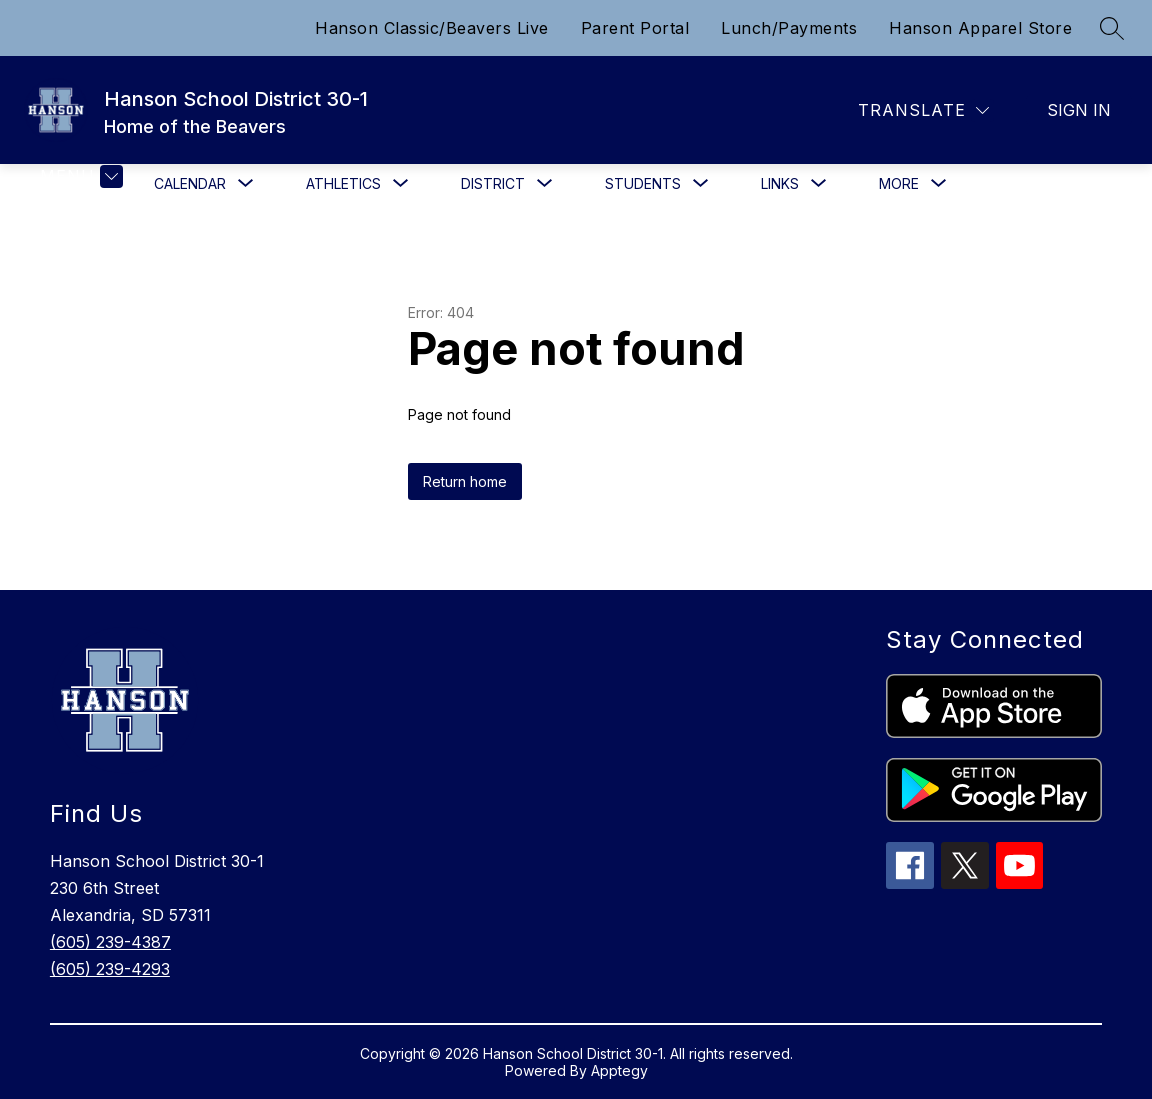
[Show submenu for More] (899, 184)
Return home (465, 481)
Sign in (1079, 110)
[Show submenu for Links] (780, 184)
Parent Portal (635, 28)
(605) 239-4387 (110, 942)
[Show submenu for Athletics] (343, 184)
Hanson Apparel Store (980, 28)
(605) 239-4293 (110, 969)
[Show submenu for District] (493, 184)
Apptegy (619, 1070)
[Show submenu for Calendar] (190, 184)
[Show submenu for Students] (643, 184)
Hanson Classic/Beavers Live (432, 28)
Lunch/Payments (789, 28)
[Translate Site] (923, 110)
